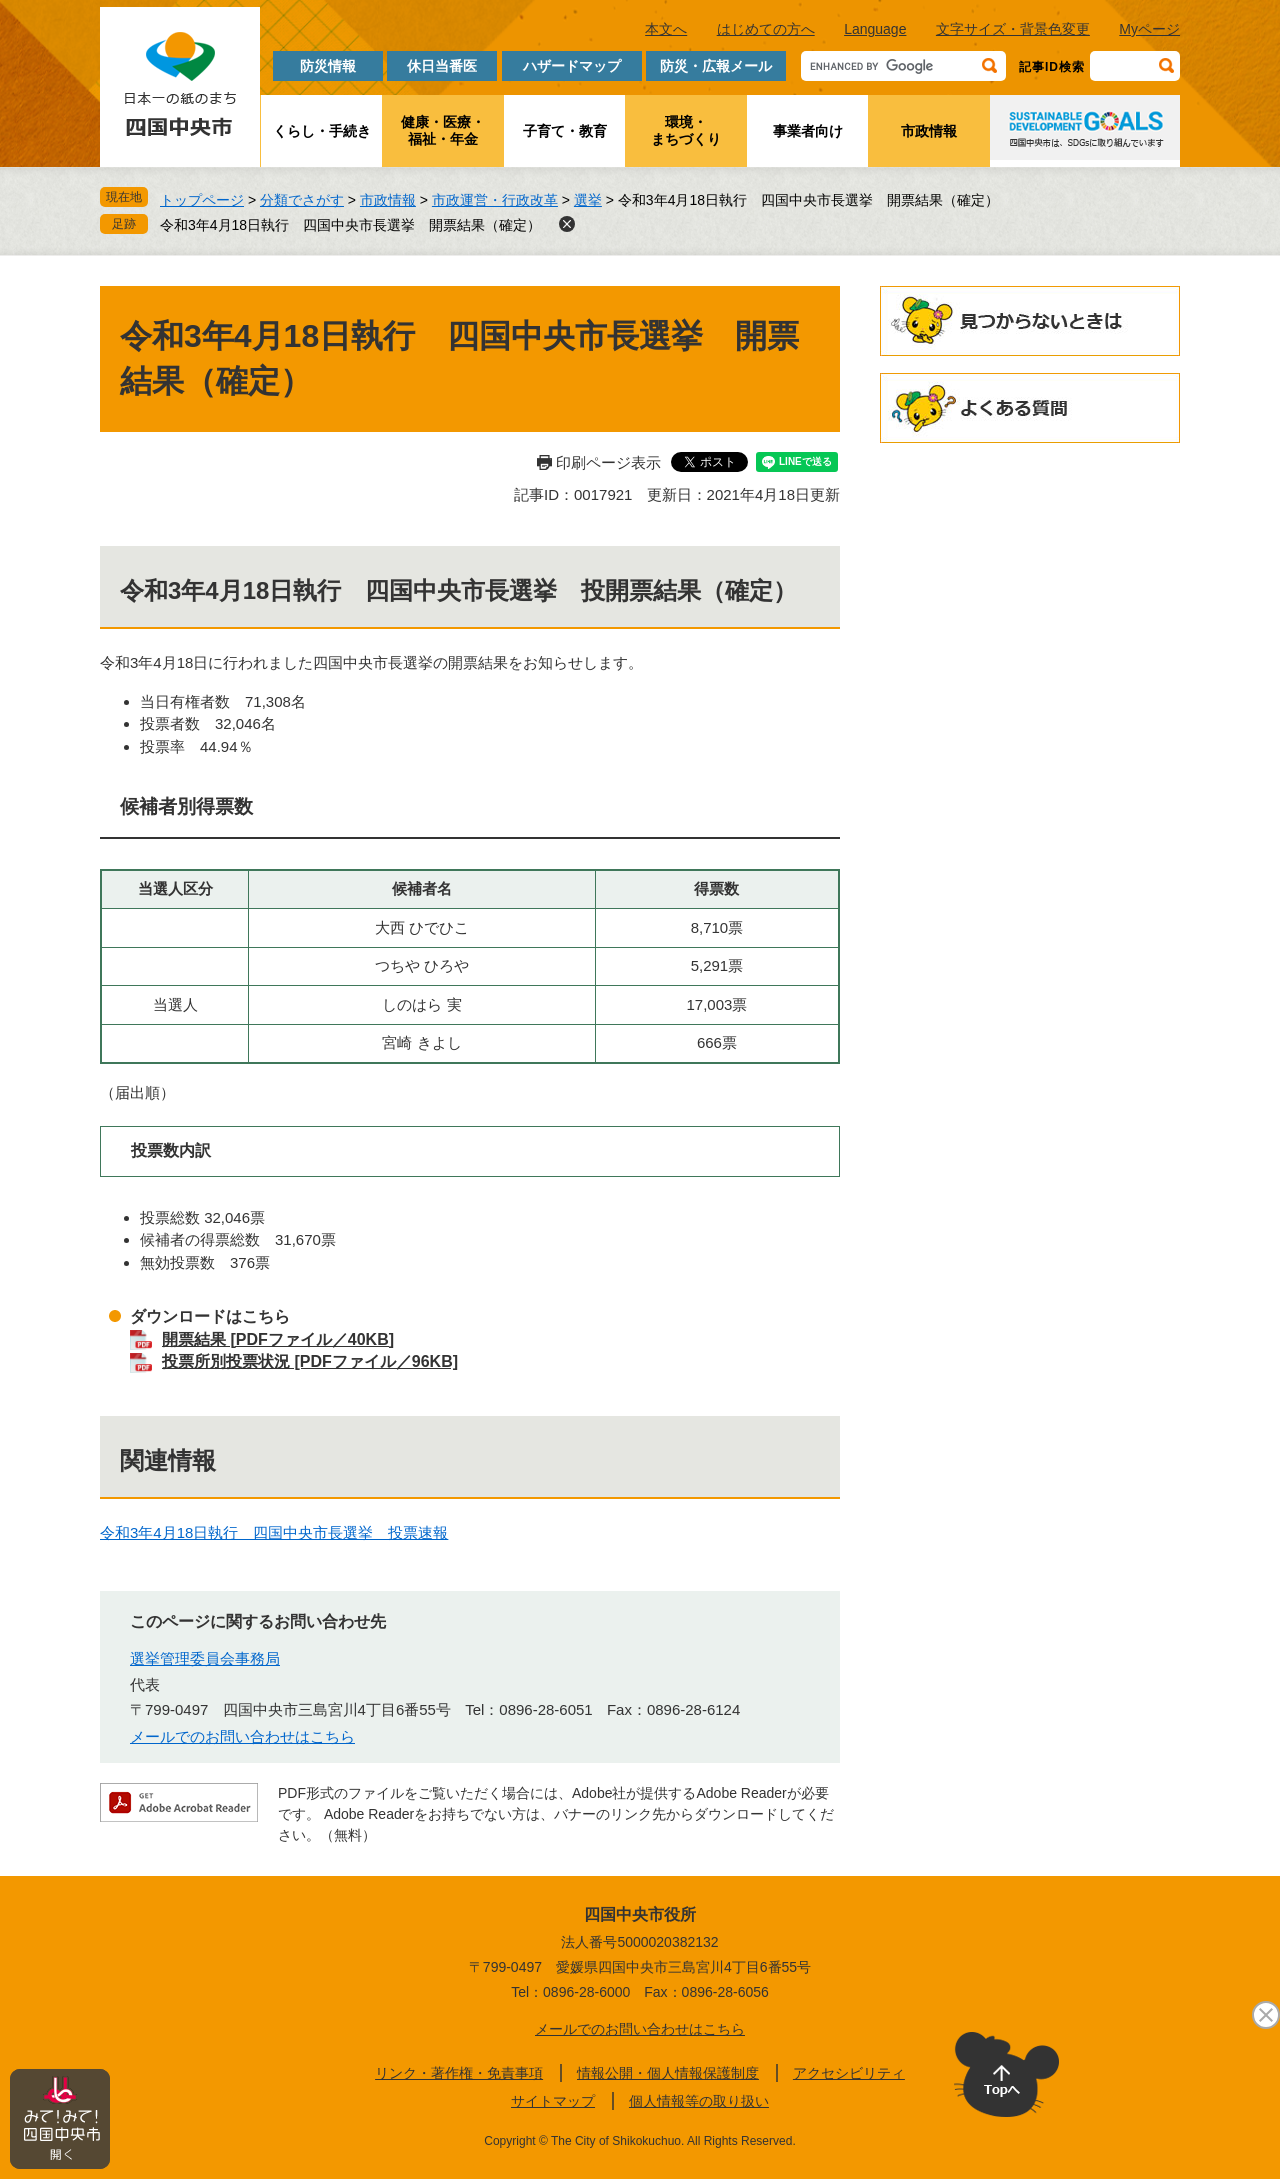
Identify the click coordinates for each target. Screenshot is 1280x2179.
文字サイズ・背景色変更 (1013, 29)
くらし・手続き (322, 131)
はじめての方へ (766, 29)
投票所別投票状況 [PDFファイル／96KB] (310, 1361)
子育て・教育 (565, 131)
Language (875, 29)
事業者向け (808, 131)
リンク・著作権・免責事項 (459, 2073)
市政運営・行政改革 (495, 200)
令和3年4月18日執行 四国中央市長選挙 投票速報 (274, 1532)
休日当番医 (442, 66)
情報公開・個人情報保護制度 (668, 2073)
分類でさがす (302, 200)
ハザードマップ (572, 66)
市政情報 (929, 131)
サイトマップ (553, 2101)
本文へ (666, 29)
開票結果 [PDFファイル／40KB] (278, 1339)
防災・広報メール (716, 66)
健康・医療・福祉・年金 (443, 130)
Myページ (1149, 29)
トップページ (202, 200)
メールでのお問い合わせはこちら (242, 1736)
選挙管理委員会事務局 (205, 1658)
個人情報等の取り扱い (699, 2101)
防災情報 (328, 66)
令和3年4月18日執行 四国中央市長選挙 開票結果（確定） (350, 225)
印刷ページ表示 (608, 462)
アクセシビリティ (849, 2073)
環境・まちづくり (686, 130)
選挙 (588, 200)
